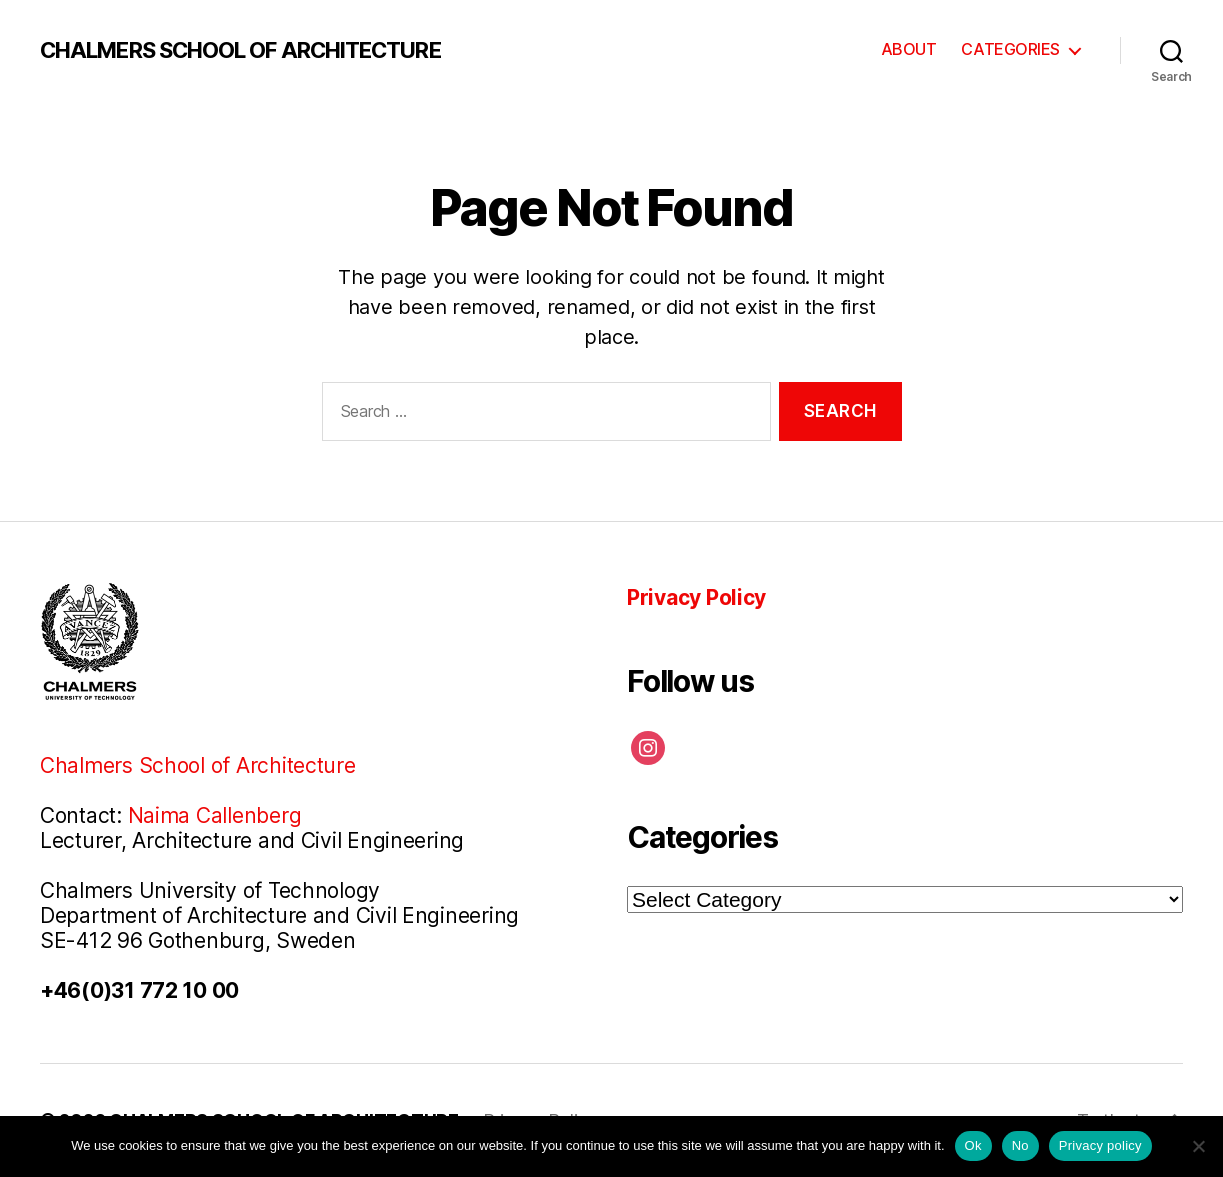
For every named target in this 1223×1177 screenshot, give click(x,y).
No (1020, 1145)
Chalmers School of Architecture (198, 765)
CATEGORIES (1010, 49)
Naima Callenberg (215, 815)
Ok (973, 1145)
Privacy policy (1100, 1145)
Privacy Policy (696, 597)
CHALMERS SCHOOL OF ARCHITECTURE (240, 50)
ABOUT (909, 49)
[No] (1198, 1146)
